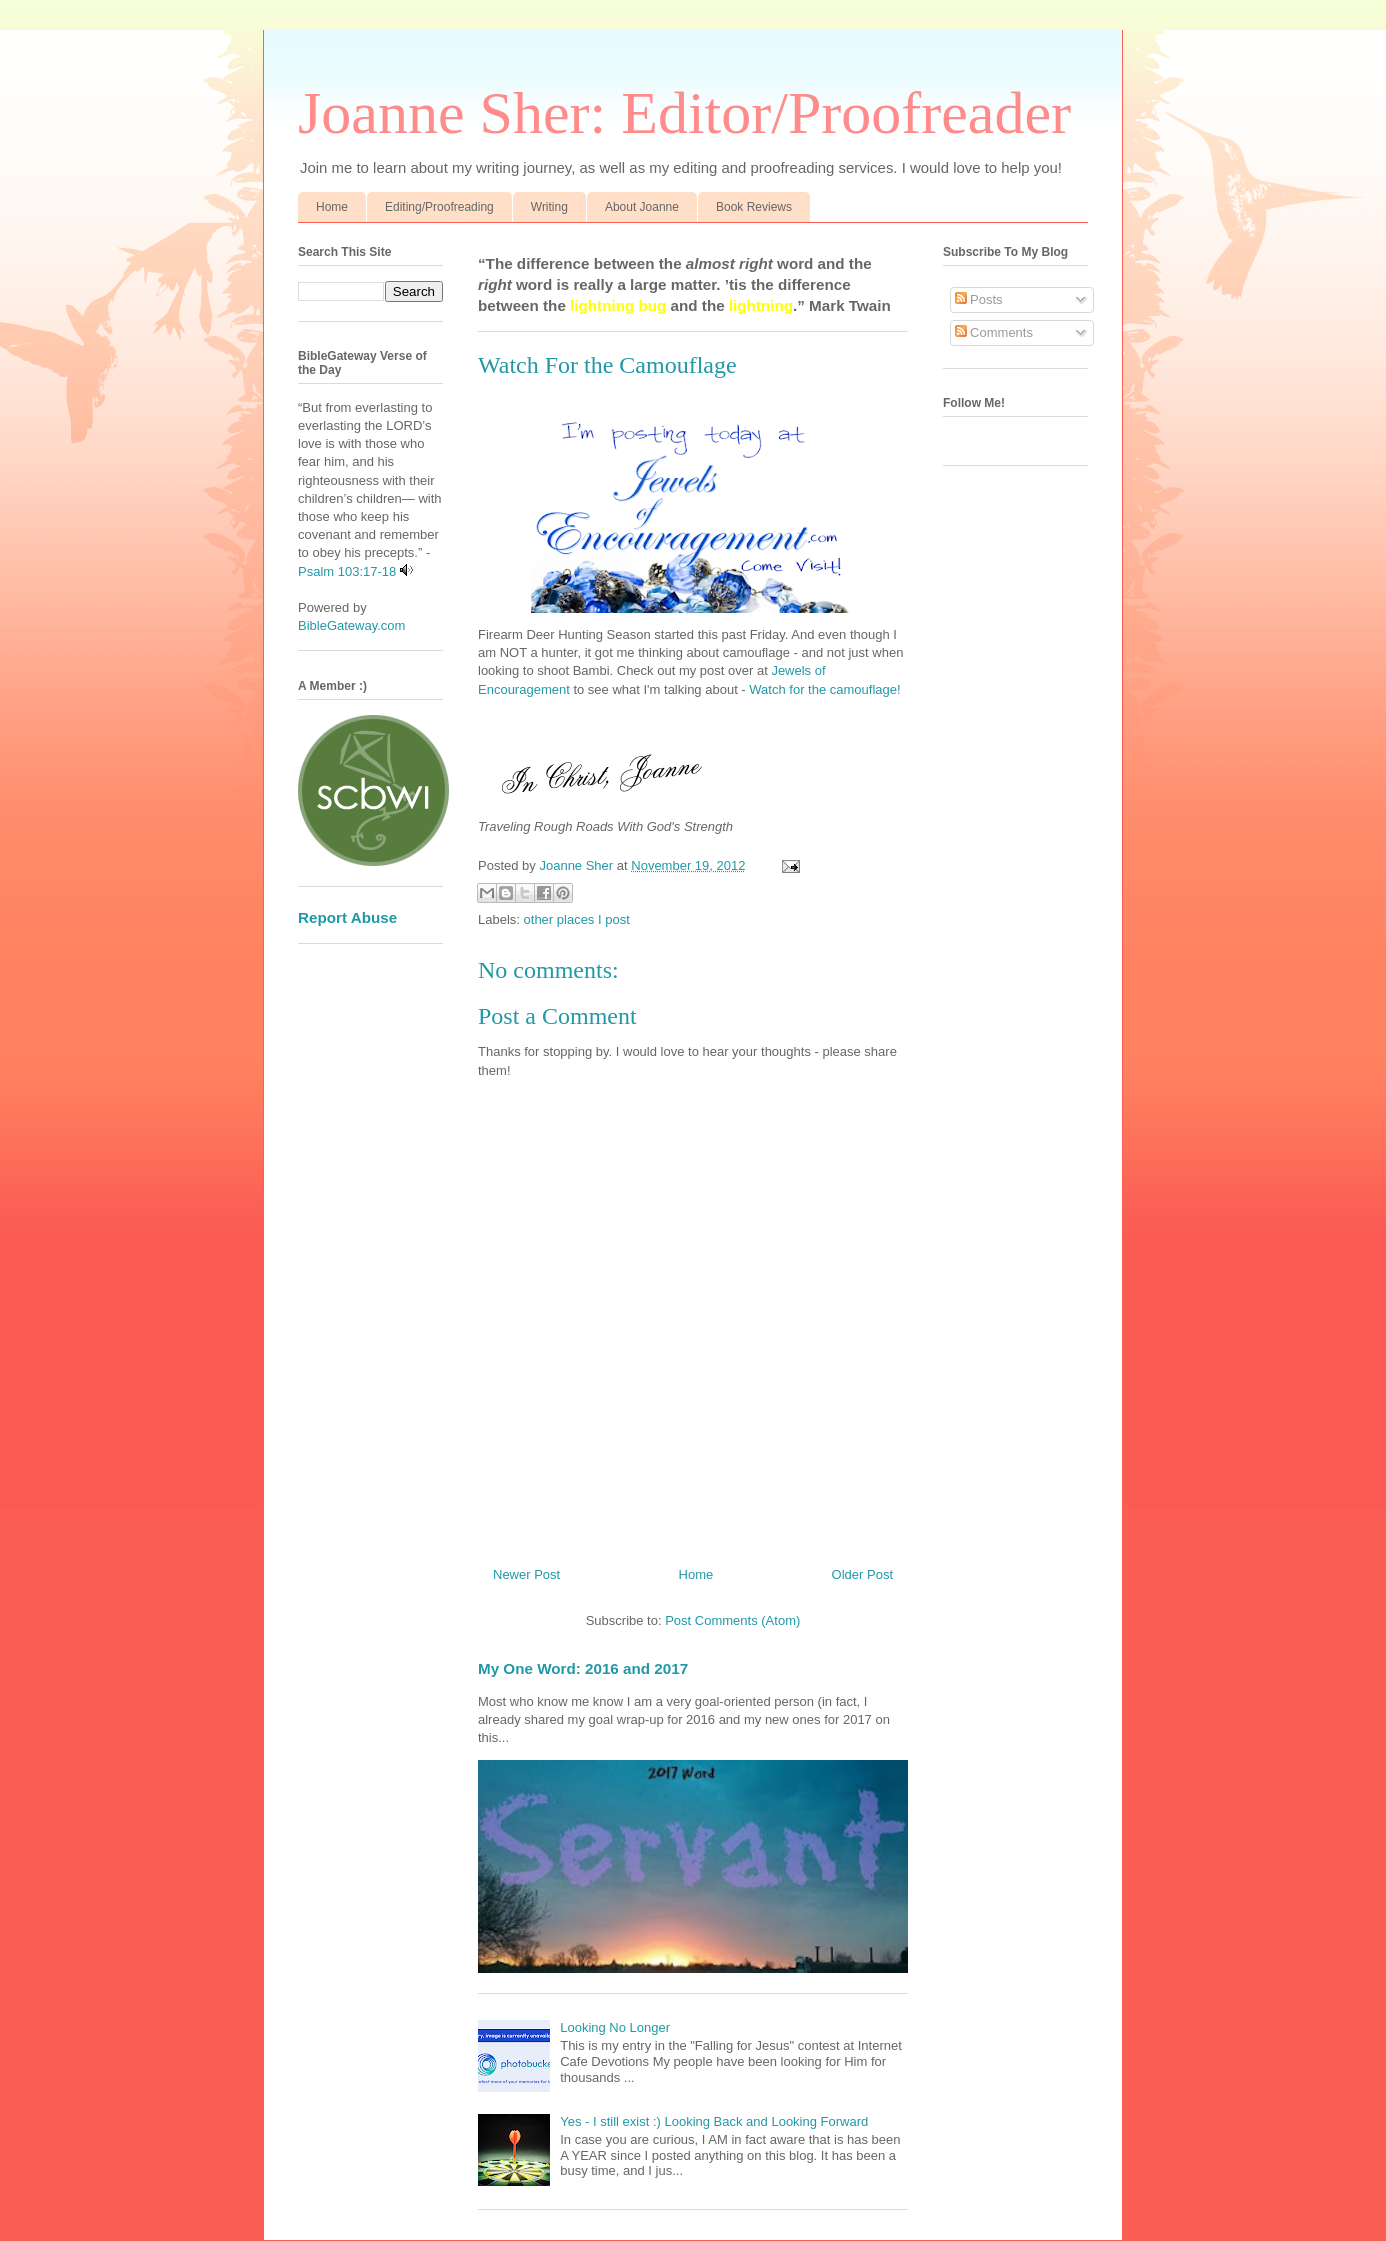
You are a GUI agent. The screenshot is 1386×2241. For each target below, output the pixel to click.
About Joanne (642, 207)
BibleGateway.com (351, 625)
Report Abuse (347, 917)
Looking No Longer (615, 2027)
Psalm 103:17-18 (347, 571)
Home (332, 207)
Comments (994, 332)
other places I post (577, 919)
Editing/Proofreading (439, 207)
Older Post (862, 1574)
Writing (549, 207)
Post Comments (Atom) (732, 1620)
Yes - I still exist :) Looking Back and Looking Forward (714, 2121)
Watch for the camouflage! (824, 689)
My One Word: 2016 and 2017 (583, 1668)
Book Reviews (754, 207)
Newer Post (526, 1574)
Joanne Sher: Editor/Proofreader (684, 113)
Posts (979, 299)
